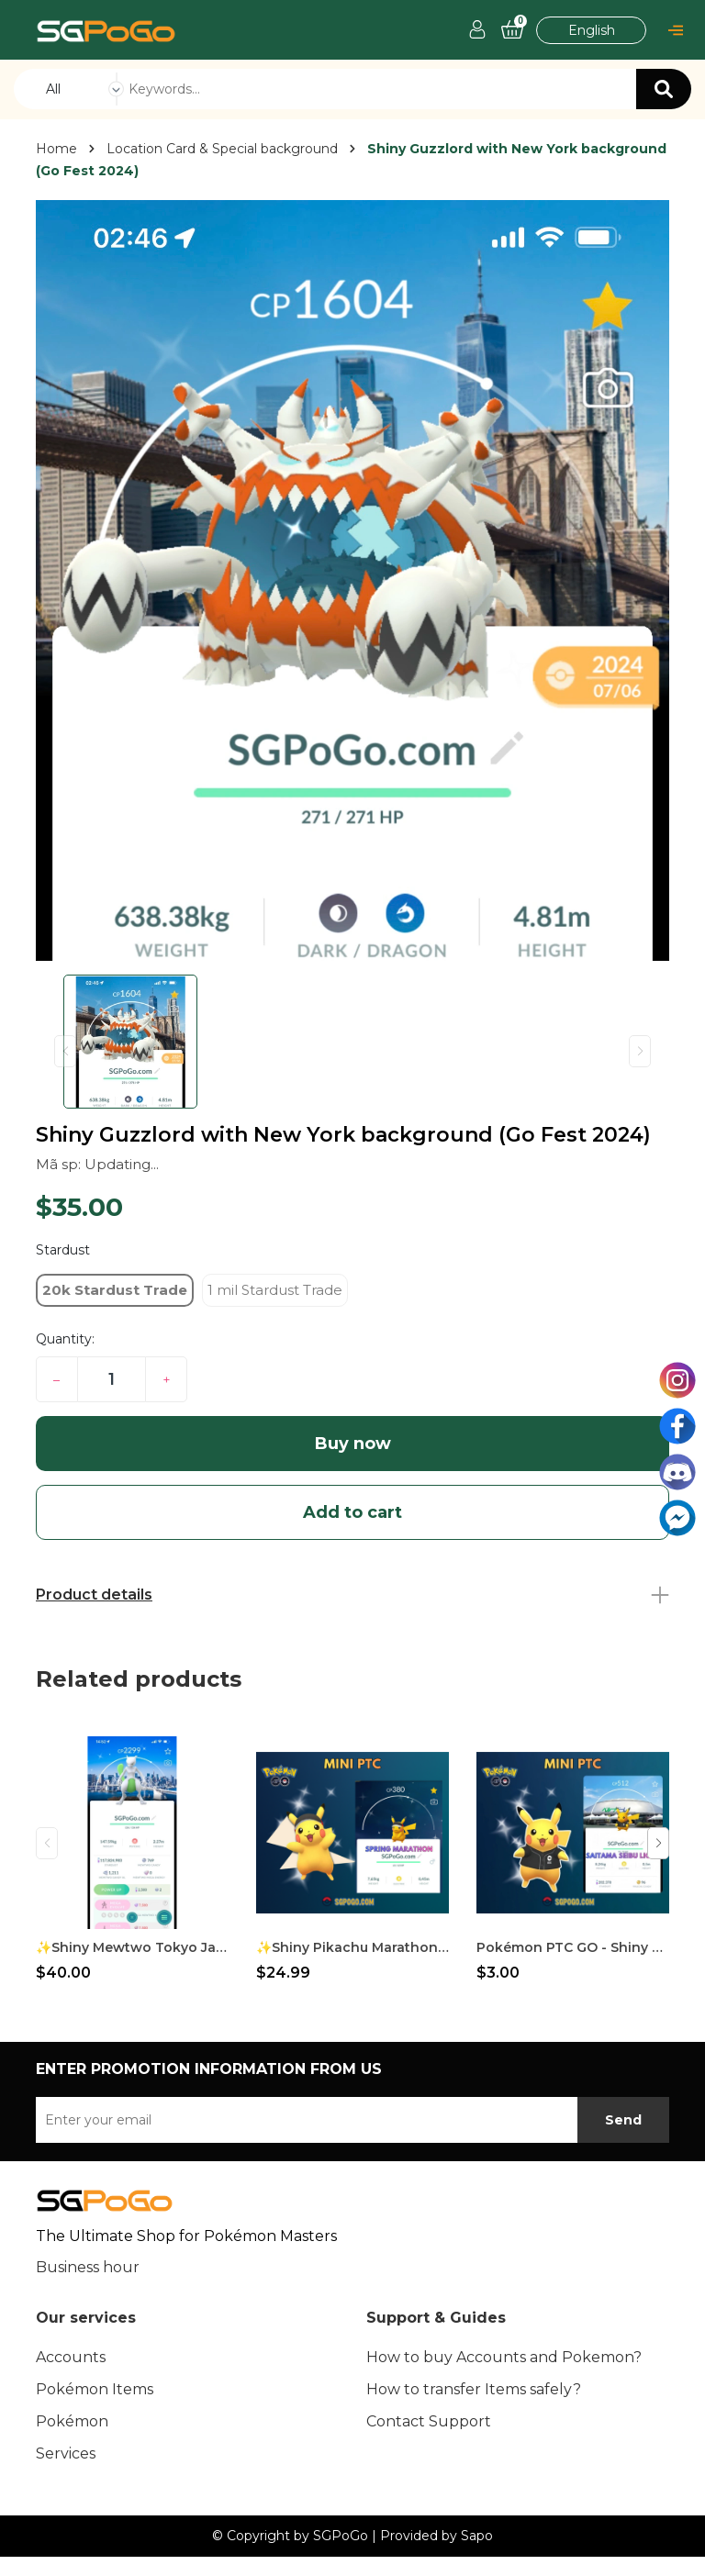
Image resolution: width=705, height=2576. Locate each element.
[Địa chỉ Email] (352, 2120)
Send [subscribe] (623, 2120)
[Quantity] (111, 1379)
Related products (138, 1679)
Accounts (71, 2357)
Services (65, 2453)
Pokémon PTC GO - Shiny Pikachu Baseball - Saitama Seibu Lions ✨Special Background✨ (572, 1947)
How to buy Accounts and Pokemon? (504, 2357)
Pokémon (72, 2421)
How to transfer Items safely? (473, 2389)
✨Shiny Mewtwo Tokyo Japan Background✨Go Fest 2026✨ (132, 1947)
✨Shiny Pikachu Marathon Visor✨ (352, 1947)
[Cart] (512, 30)
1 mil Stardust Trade (274, 1290)
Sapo (477, 2535)
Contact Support (428, 2421)
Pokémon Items (94, 2389)
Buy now (353, 1443)
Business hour (88, 2267)
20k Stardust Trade (114, 1290)
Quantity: (65, 1339)
